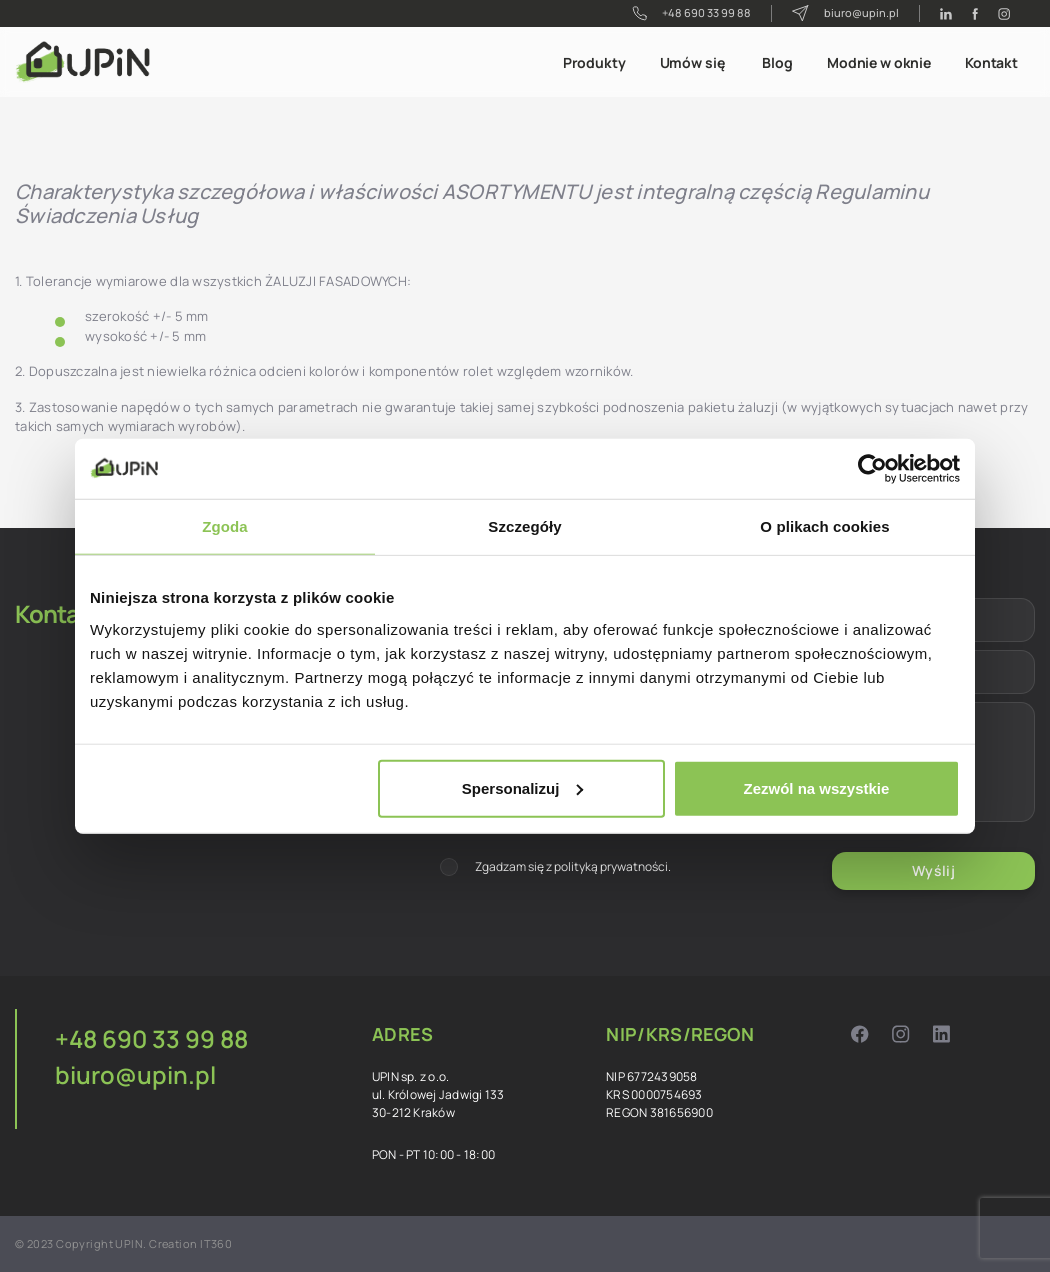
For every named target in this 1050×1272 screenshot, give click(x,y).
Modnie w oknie (879, 62)
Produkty (594, 62)
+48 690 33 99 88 (691, 13)
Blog (777, 62)
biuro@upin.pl (845, 13)
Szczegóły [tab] (524, 526)
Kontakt (991, 62)
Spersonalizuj (523, 787)
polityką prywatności (611, 866)
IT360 (216, 1243)
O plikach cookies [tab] (824, 526)
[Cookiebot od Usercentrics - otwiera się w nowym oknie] (872, 469)
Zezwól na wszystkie (817, 787)
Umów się (692, 62)
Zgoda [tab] (225, 526)
